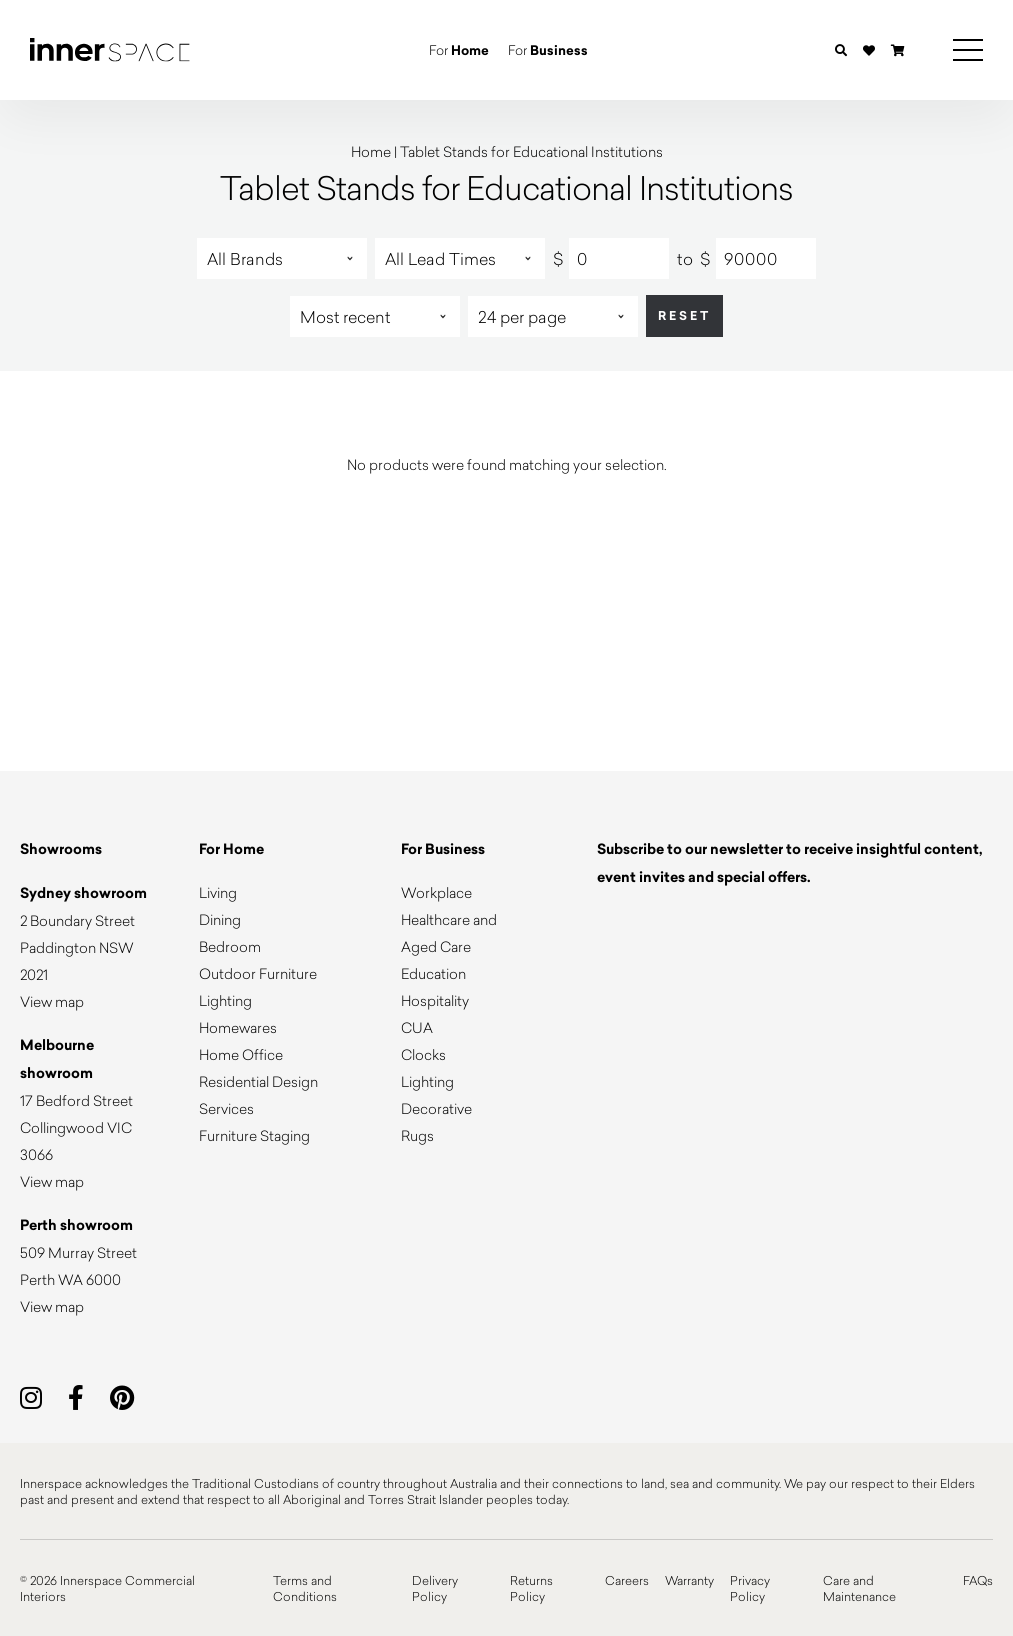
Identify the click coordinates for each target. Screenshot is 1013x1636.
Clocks (423, 1054)
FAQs (978, 1580)
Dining (220, 919)
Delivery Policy (435, 1588)
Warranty (689, 1580)
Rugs (417, 1135)
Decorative (436, 1108)
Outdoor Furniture (258, 973)
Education (433, 973)
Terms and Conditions (305, 1588)
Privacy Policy (750, 1588)
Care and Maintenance (859, 1588)
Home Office (241, 1054)
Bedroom (230, 946)
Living (218, 892)
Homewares (238, 1027)
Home (371, 151)
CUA (417, 1027)
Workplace (436, 892)
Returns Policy (531, 1588)
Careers (627, 1580)
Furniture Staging (254, 1135)
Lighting (225, 1000)
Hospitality (435, 1000)
